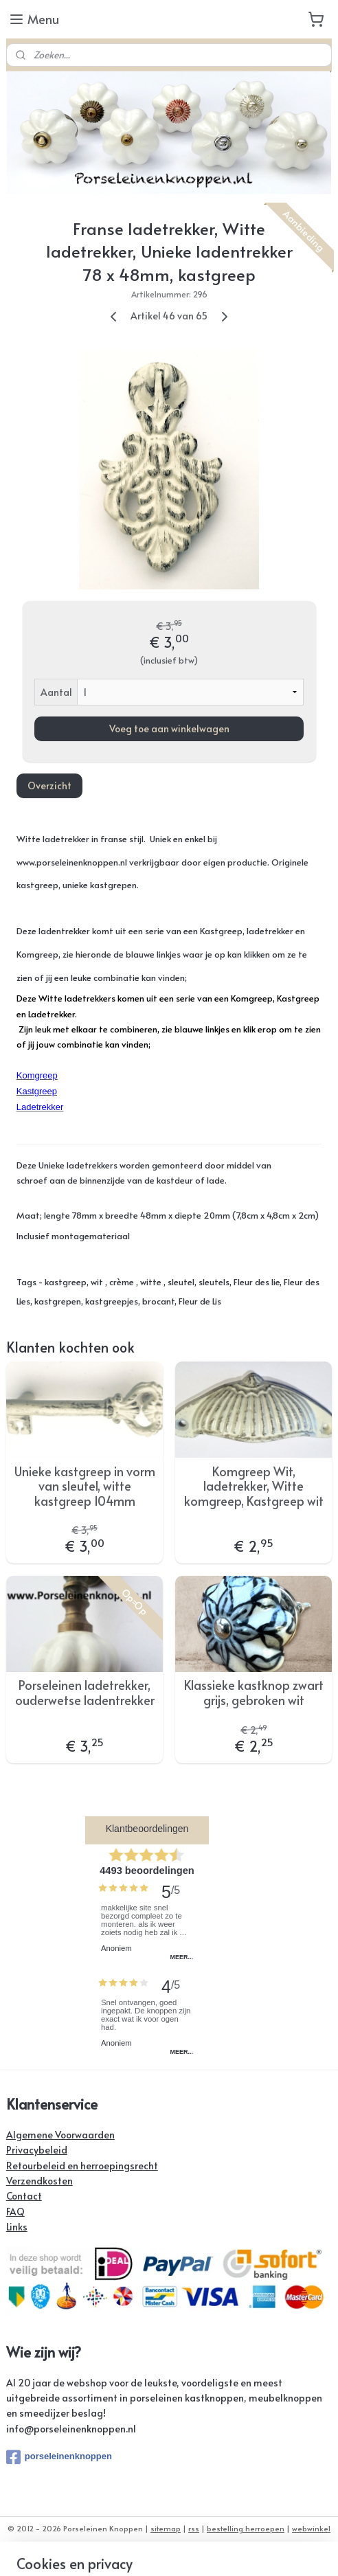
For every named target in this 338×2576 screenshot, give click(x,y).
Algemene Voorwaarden (60, 2134)
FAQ (15, 2211)
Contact (24, 2195)
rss (193, 2528)
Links (16, 2226)
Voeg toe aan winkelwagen (169, 728)
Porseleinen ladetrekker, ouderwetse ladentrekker (85, 1692)
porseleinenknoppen (59, 2457)
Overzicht (49, 785)
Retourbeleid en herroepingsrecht (82, 2165)
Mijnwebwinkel (213, 2551)
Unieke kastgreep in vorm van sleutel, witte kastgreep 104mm (84, 1486)
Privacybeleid (36, 2149)
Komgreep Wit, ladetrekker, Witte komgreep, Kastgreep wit (254, 1486)
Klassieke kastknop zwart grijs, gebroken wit (254, 1692)
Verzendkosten (39, 2180)
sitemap (165, 2528)
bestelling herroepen (245, 2528)
